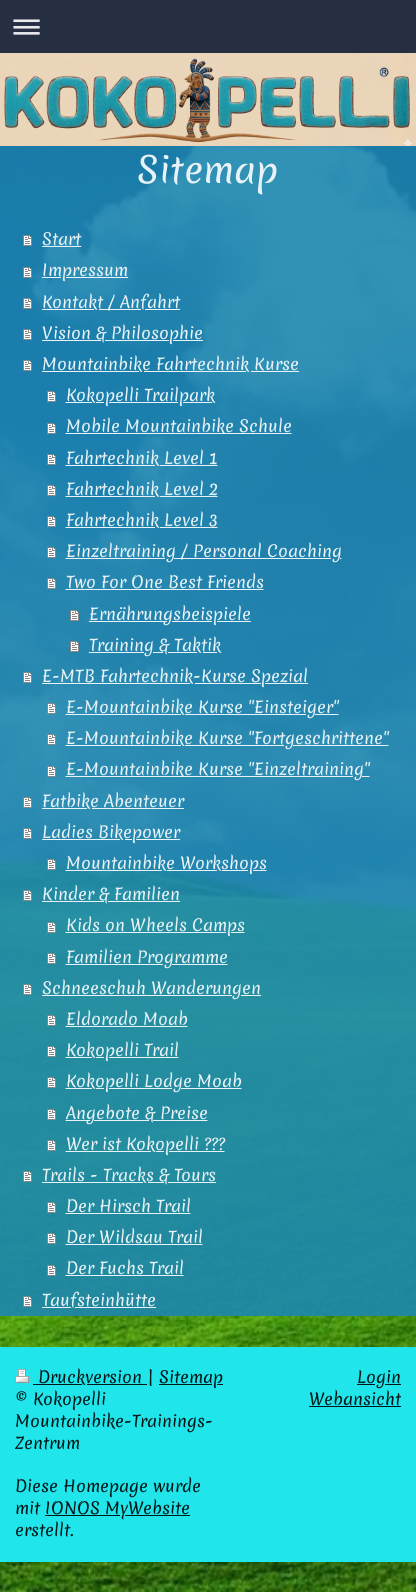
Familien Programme (147, 957)
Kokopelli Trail (122, 1050)
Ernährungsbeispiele (170, 614)
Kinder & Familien (111, 894)
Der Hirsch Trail (128, 1206)
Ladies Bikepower (111, 832)
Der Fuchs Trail (125, 1268)
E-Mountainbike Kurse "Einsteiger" (202, 707)
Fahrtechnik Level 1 (142, 458)
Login (379, 1377)
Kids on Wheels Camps (155, 925)
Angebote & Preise (137, 1113)
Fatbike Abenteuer (113, 801)
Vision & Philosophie (122, 333)
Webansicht (355, 1399)
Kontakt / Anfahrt (111, 302)
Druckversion (81, 1377)
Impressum (85, 270)
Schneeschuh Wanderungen (151, 988)
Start (61, 239)
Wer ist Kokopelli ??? (145, 1144)
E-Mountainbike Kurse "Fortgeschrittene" (227, 738)
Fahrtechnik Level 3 (142, 520)
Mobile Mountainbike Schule (179, 426)
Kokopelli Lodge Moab (154, 1081)
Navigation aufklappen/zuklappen (208, 26)
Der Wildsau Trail (134, 1237)
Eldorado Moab (127, 1019)
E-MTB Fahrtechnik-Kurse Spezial (175, 676)
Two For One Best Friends (165, 582)
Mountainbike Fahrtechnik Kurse (170, 364)
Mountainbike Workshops (166, 863)
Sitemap (191, 1377)
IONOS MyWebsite (117, 1508)
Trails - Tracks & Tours (129, 1175)
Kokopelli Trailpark (140, 395)
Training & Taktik (155, 645)
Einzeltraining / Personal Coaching (204, 551)
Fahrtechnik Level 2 (142, 489)
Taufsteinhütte (99, 1300)
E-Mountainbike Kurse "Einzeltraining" (218, 769)
